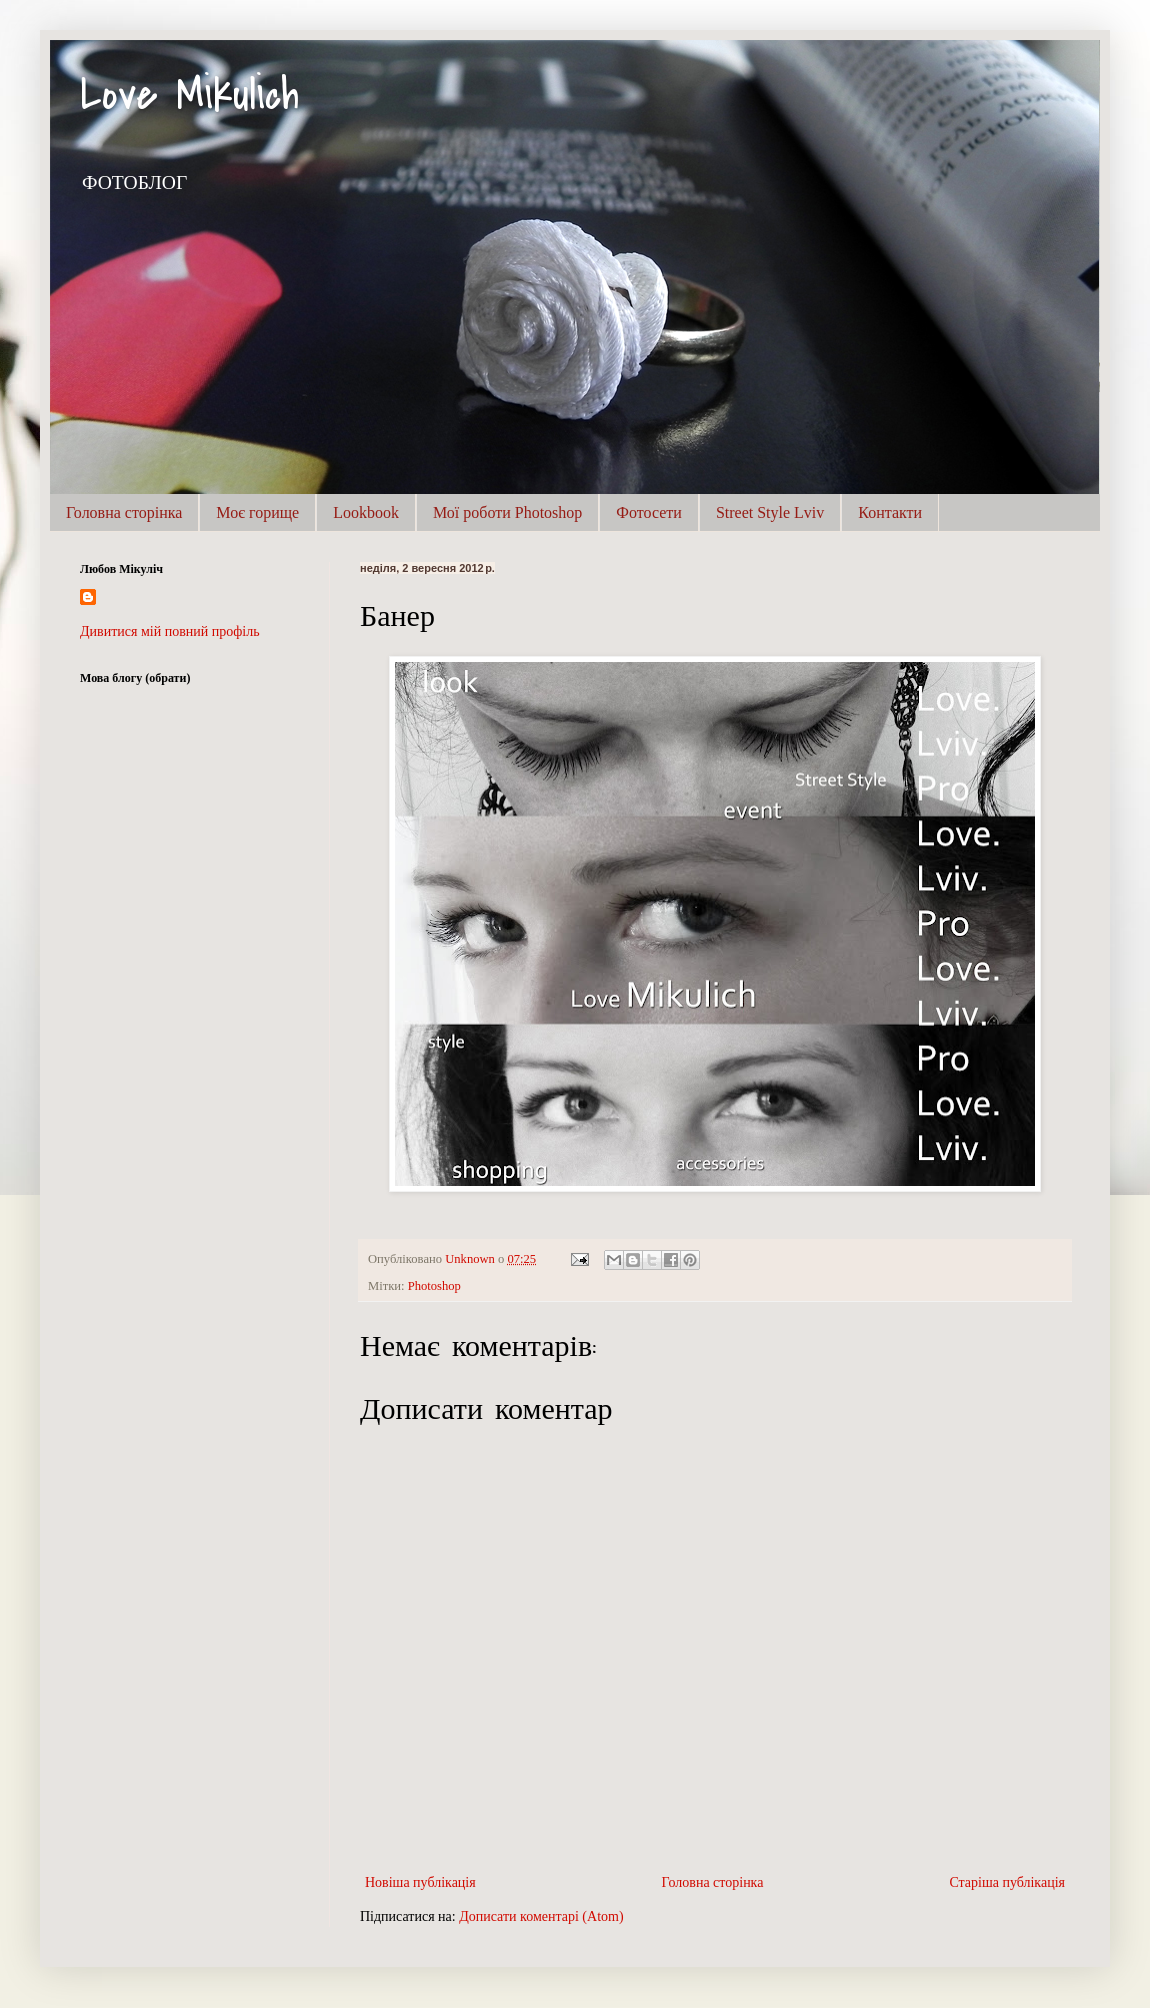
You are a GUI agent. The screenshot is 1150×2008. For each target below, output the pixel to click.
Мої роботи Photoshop (507, 512)
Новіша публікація (420, 1882)
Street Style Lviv (770, 512)
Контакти (890, 512)
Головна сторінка (124, 512)
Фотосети (649, 512)
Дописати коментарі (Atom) (541, 1916)
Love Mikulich (189, 94)
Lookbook (366, 512)
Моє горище (257, 512)
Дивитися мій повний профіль (170, 631)
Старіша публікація (1007, 1882)
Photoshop (434, 1286)
